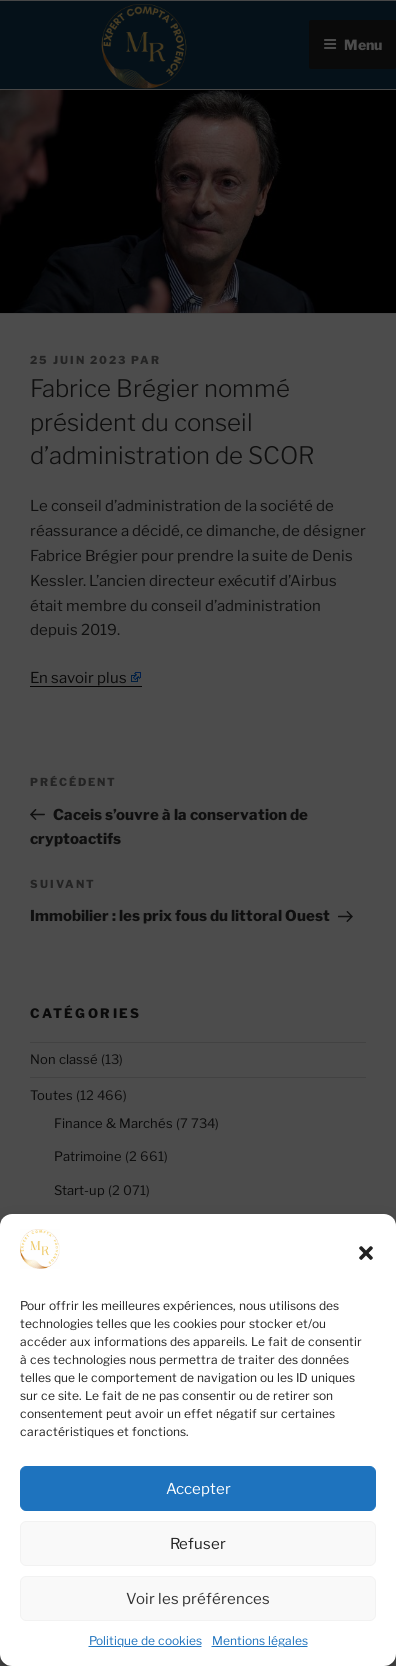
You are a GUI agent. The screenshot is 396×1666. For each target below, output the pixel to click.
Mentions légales (260, 1640)
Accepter (198, 1489)
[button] (366, 1253)
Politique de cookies (145, 1640)
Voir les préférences (198, 1599)
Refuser (198, 1544)
